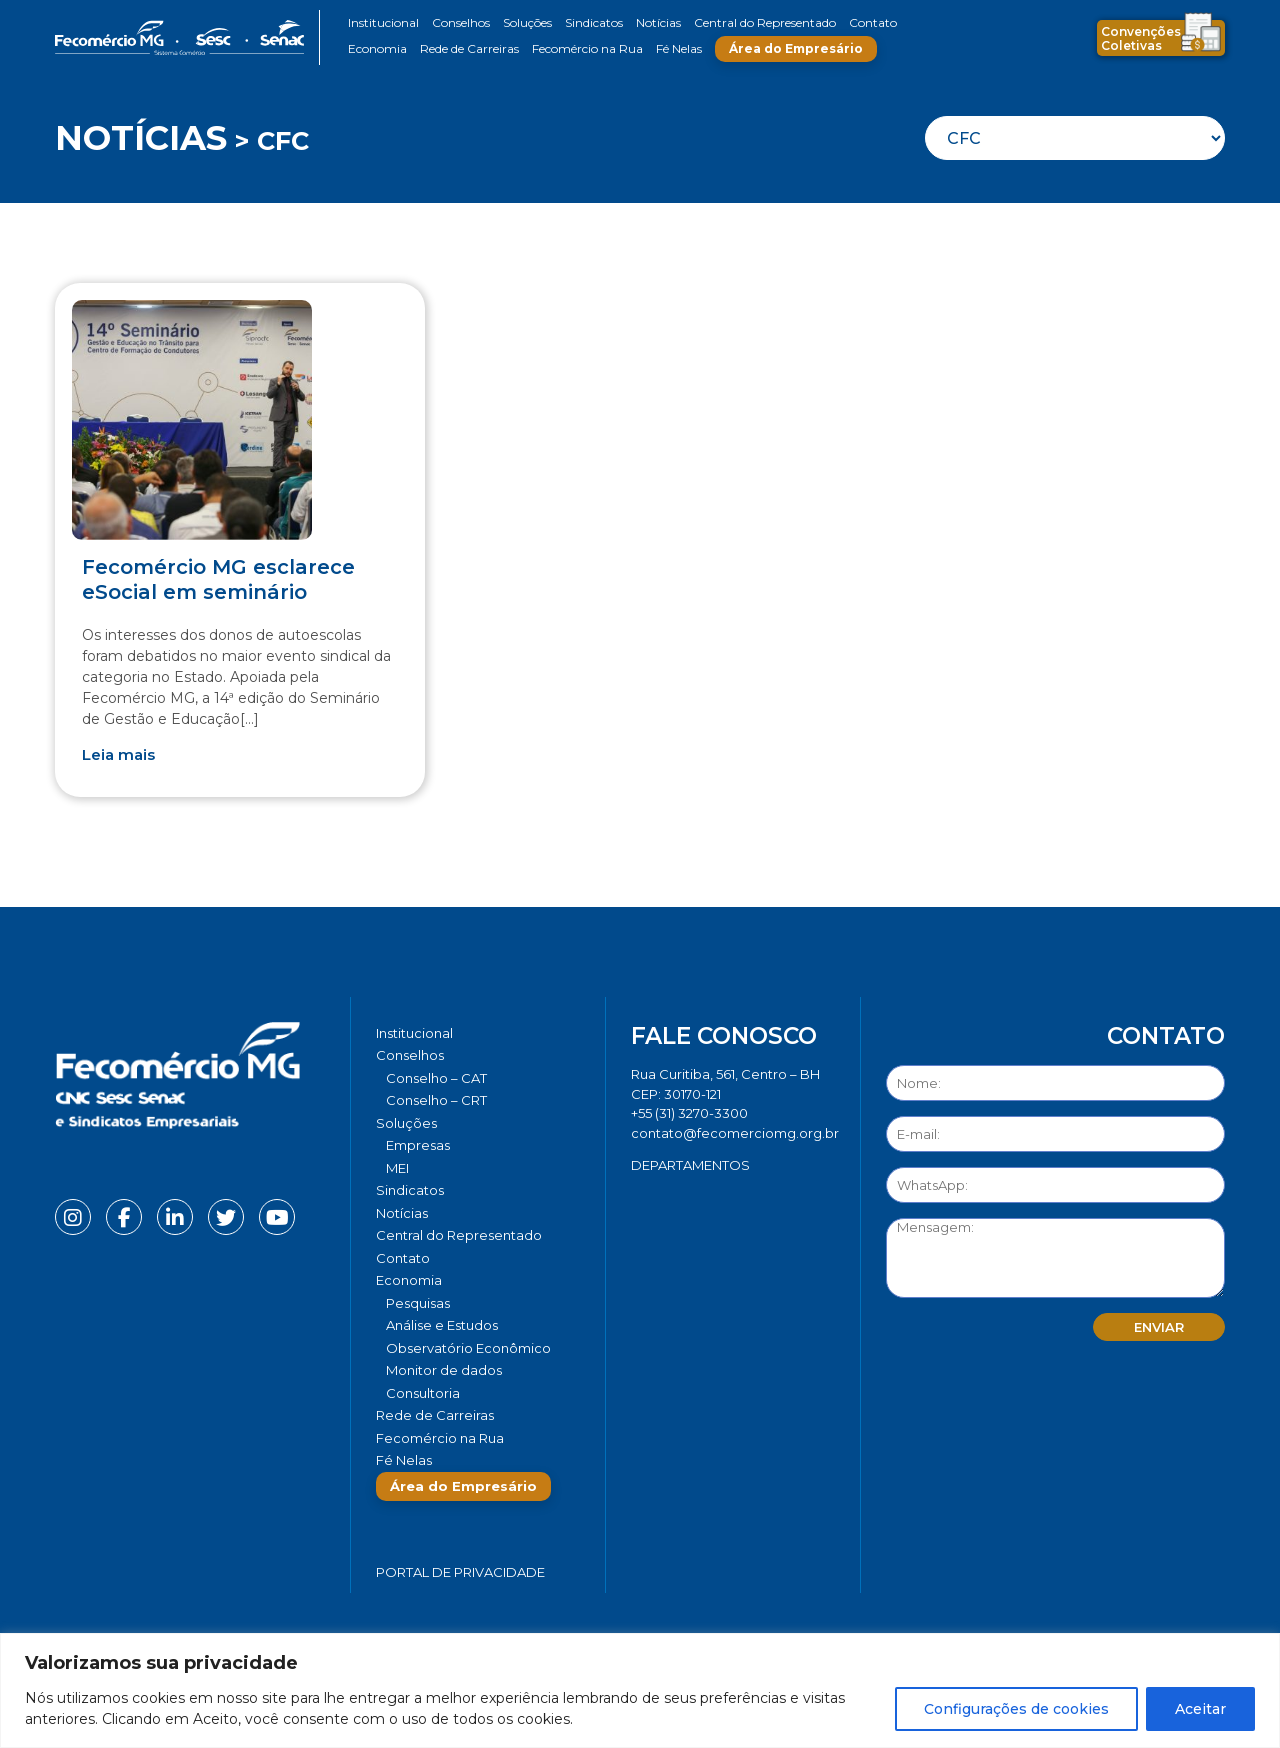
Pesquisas (418, 1303)
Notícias (658, 22)
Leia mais (118, 754)
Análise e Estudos (442, 1325)
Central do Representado (765, 22)
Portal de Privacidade (460, 1572)
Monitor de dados (444, 1370)
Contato (873, 22)
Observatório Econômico (468, 1348)
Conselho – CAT (436, 1078)
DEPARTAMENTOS (690, 1165)
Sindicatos (594, 22)
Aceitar (1200, 1709)
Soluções (527, 22)
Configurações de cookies (1016, 1709)
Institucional (383, 22)
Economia (377, 48)
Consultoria (423, 1393)
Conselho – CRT (436, 1100)
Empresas (418, 1145)
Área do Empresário (796, 48)
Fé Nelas (679, 48)
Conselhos (461, 22)
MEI (397, 1168)
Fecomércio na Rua (587, 48)
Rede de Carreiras (469, 48)
